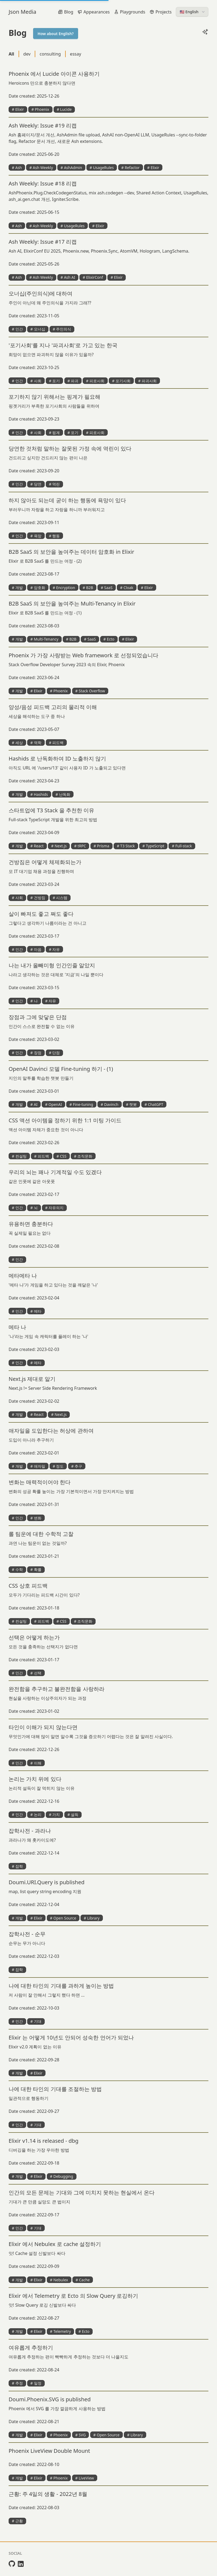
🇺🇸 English (192, 11)
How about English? (56, 33)
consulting (50, 54)
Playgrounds (129, 12)
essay (75, 54)
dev (27, 54)
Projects (161, 12)
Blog (65, 12)
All (11, 54)
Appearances (94, 12)
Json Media (22, 11)
